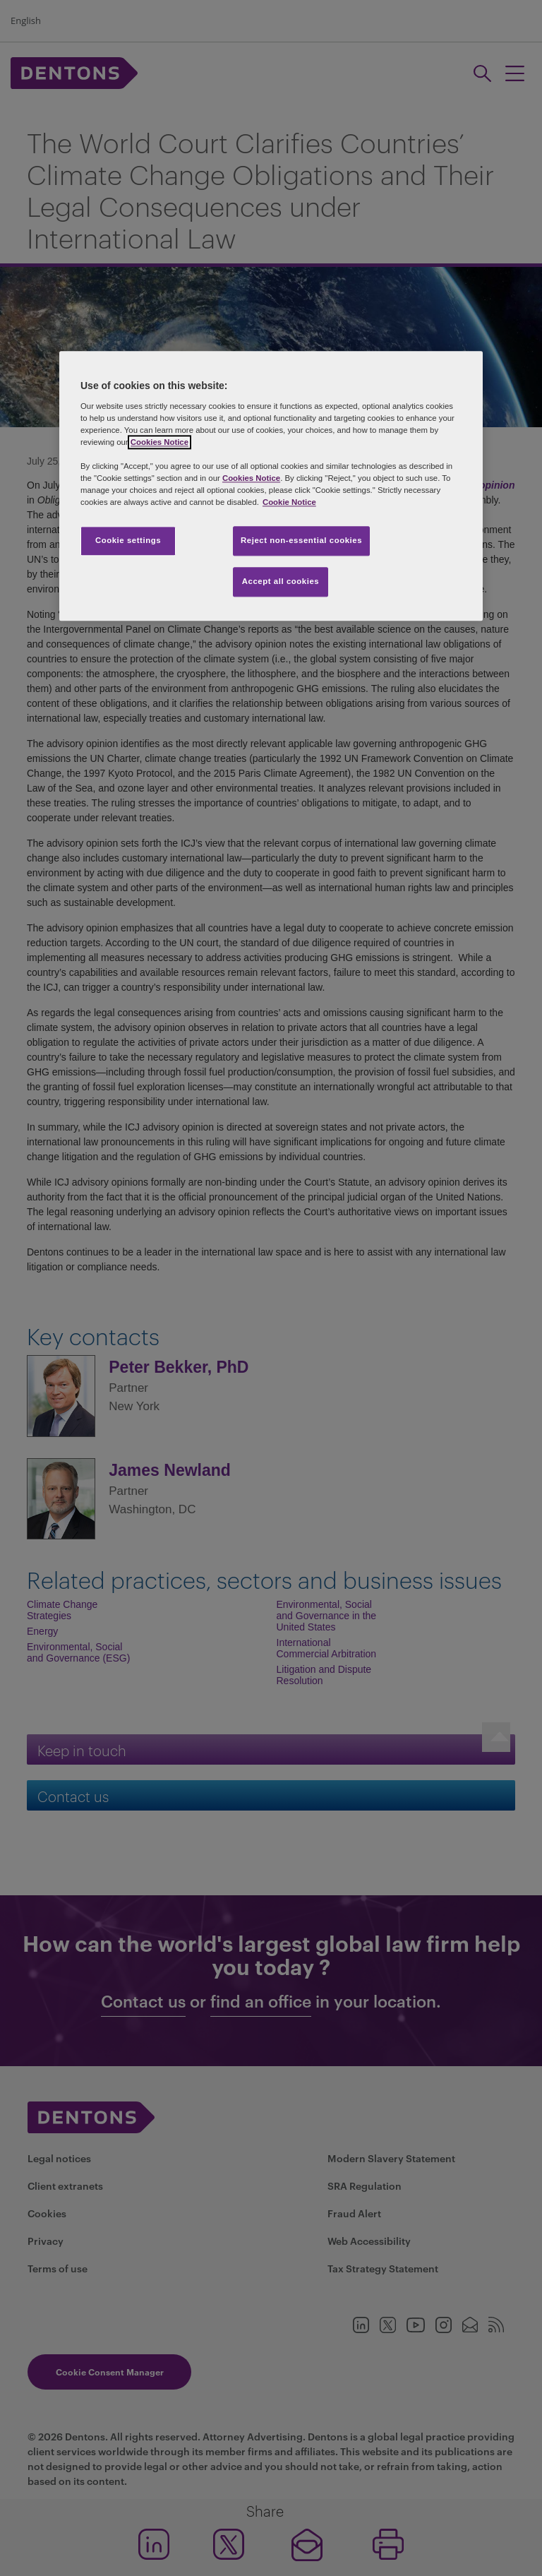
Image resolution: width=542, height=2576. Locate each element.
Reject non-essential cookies (301, 541)
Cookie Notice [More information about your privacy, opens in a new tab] (289, 503)
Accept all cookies (281, 582)
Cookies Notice (159, 442)
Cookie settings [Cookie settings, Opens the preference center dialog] (128, 541)
